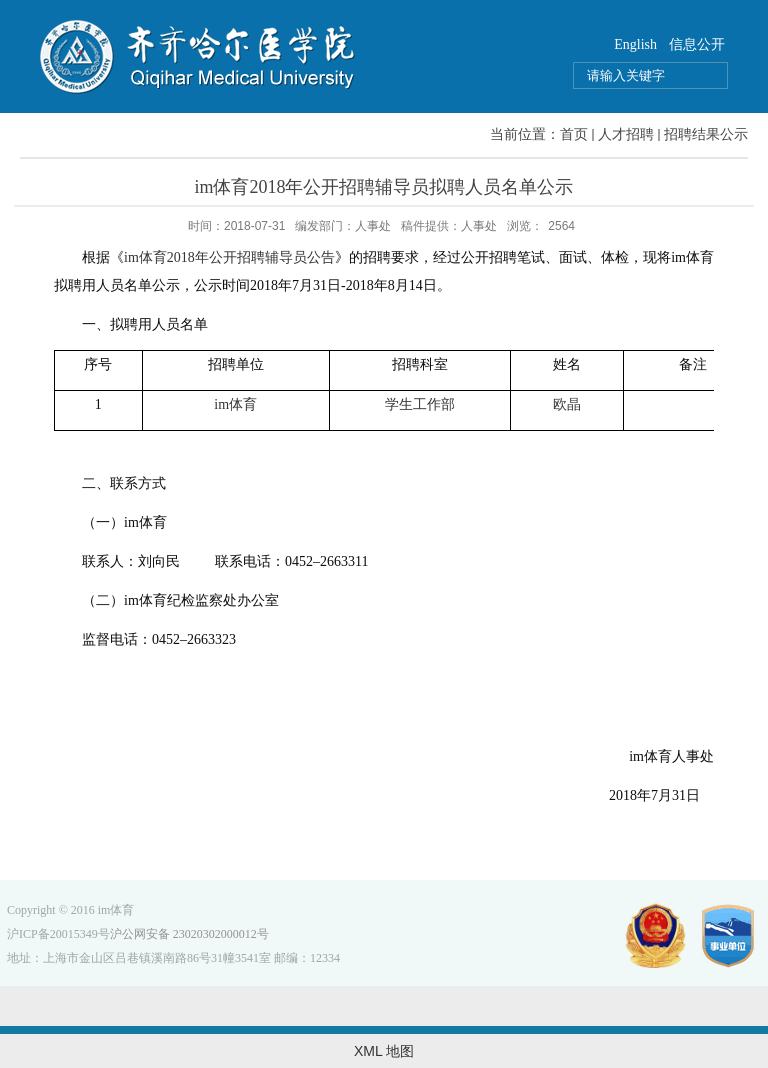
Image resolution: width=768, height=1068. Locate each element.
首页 (574, 134)
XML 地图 (384, 1051)
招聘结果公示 (706, 134)
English (635, 44)
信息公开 (697, 44)
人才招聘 (626, 134)
